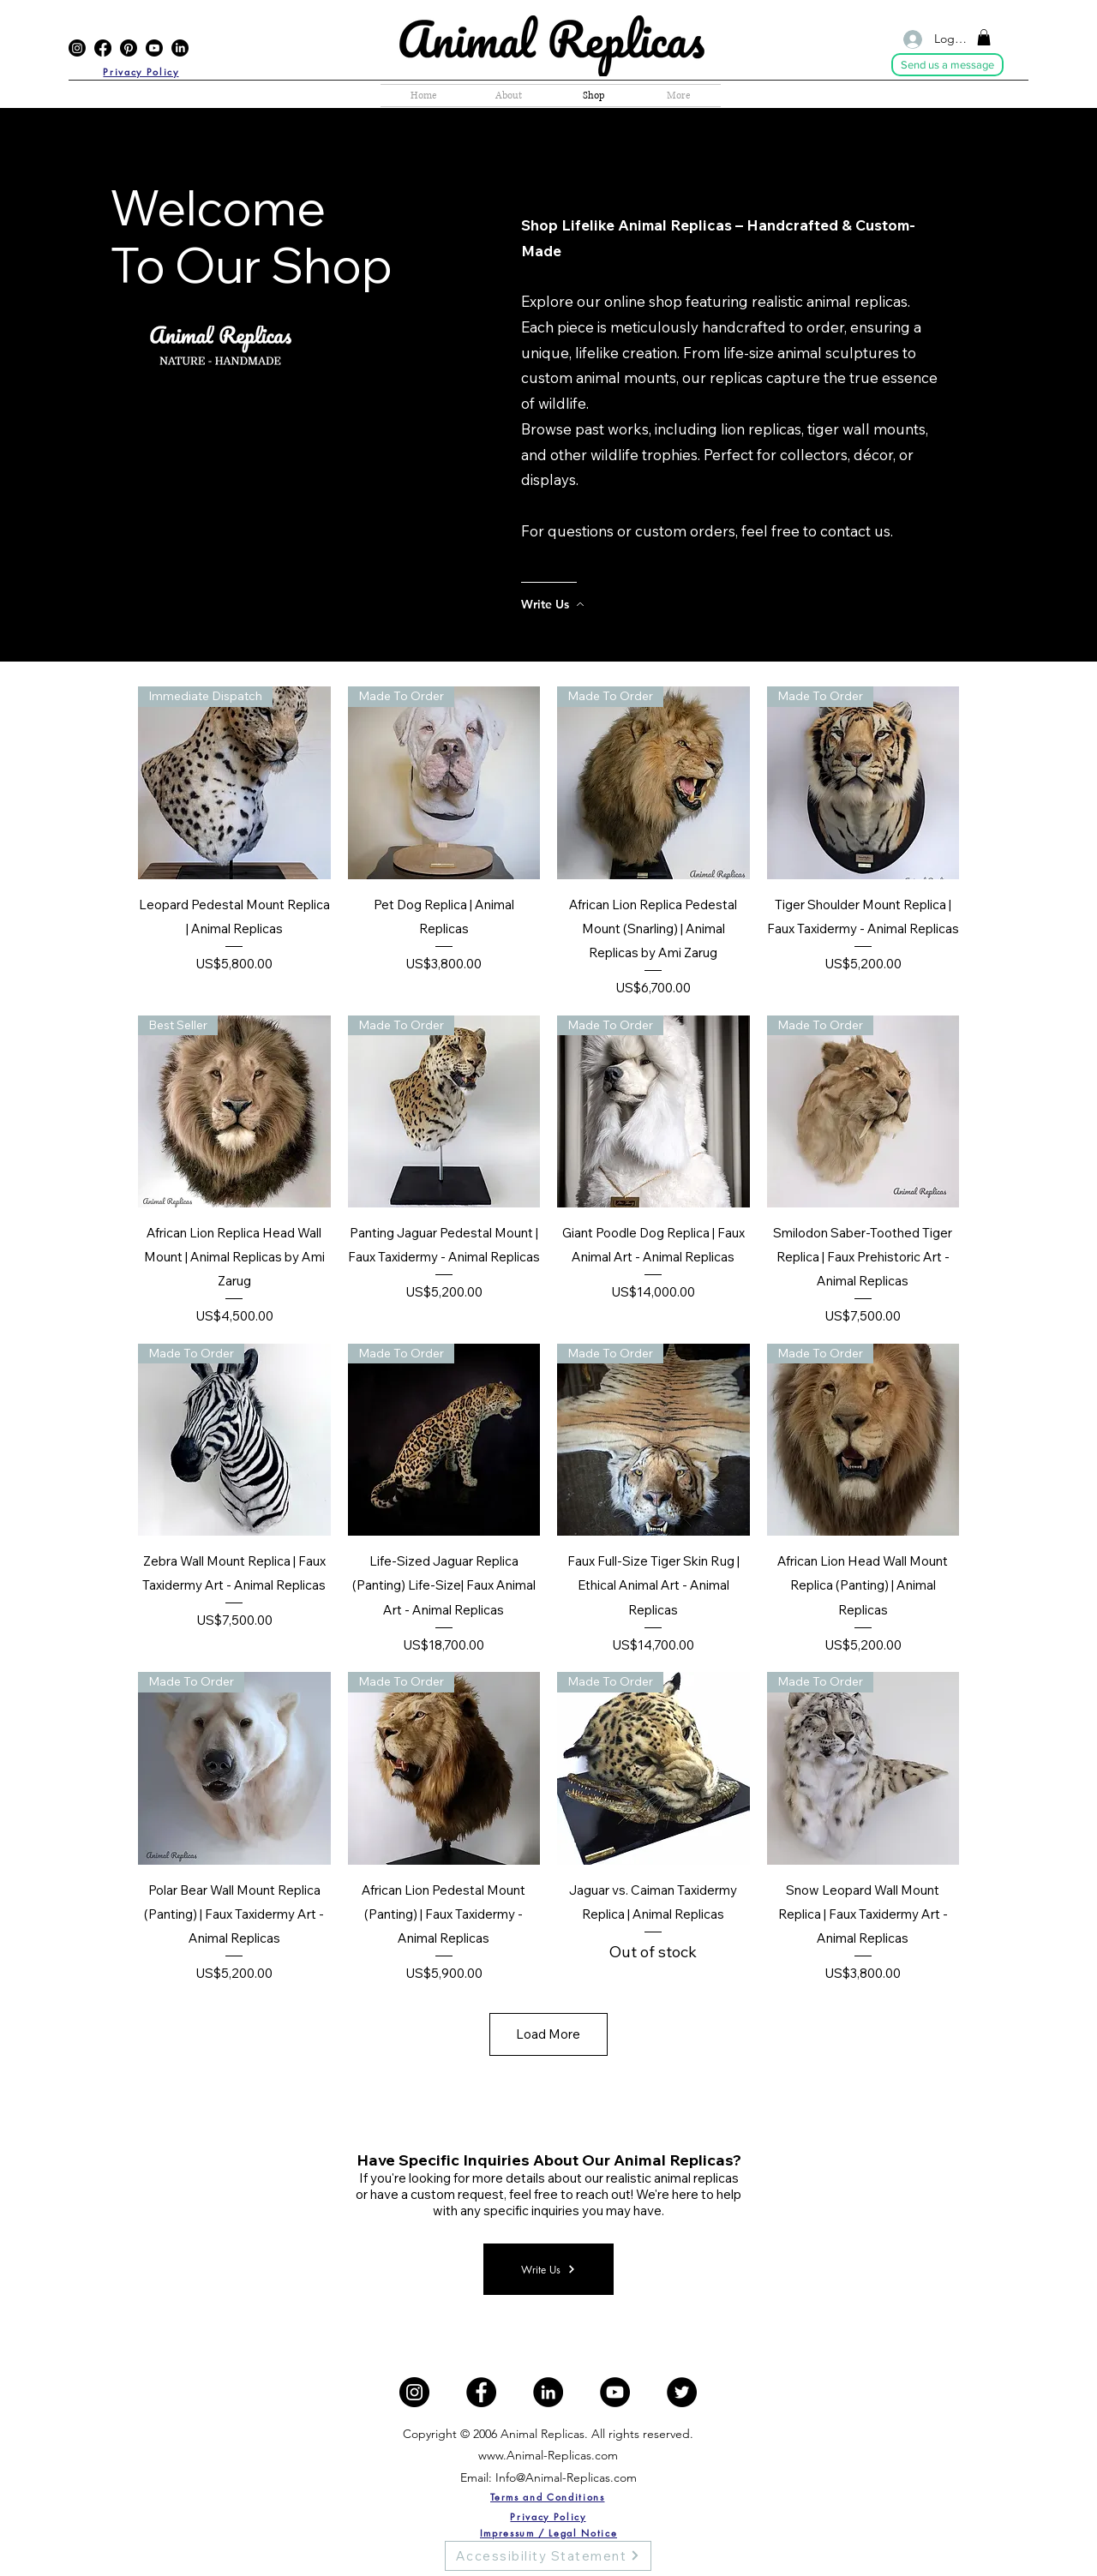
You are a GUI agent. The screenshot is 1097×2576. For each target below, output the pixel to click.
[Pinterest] (128, 48)
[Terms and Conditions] (547, 2497)
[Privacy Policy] (141, 71)
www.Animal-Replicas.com (548, 2455)
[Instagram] (77, 48)
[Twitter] (682, 2392)
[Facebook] (102, 48)
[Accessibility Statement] (548, 2556)
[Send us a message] (947, 64)
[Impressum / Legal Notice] (548, 2533)
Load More (548, 2034)
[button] (984, 37)
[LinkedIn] (180, 48)
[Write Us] (590, 604)
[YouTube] (154, 48)
